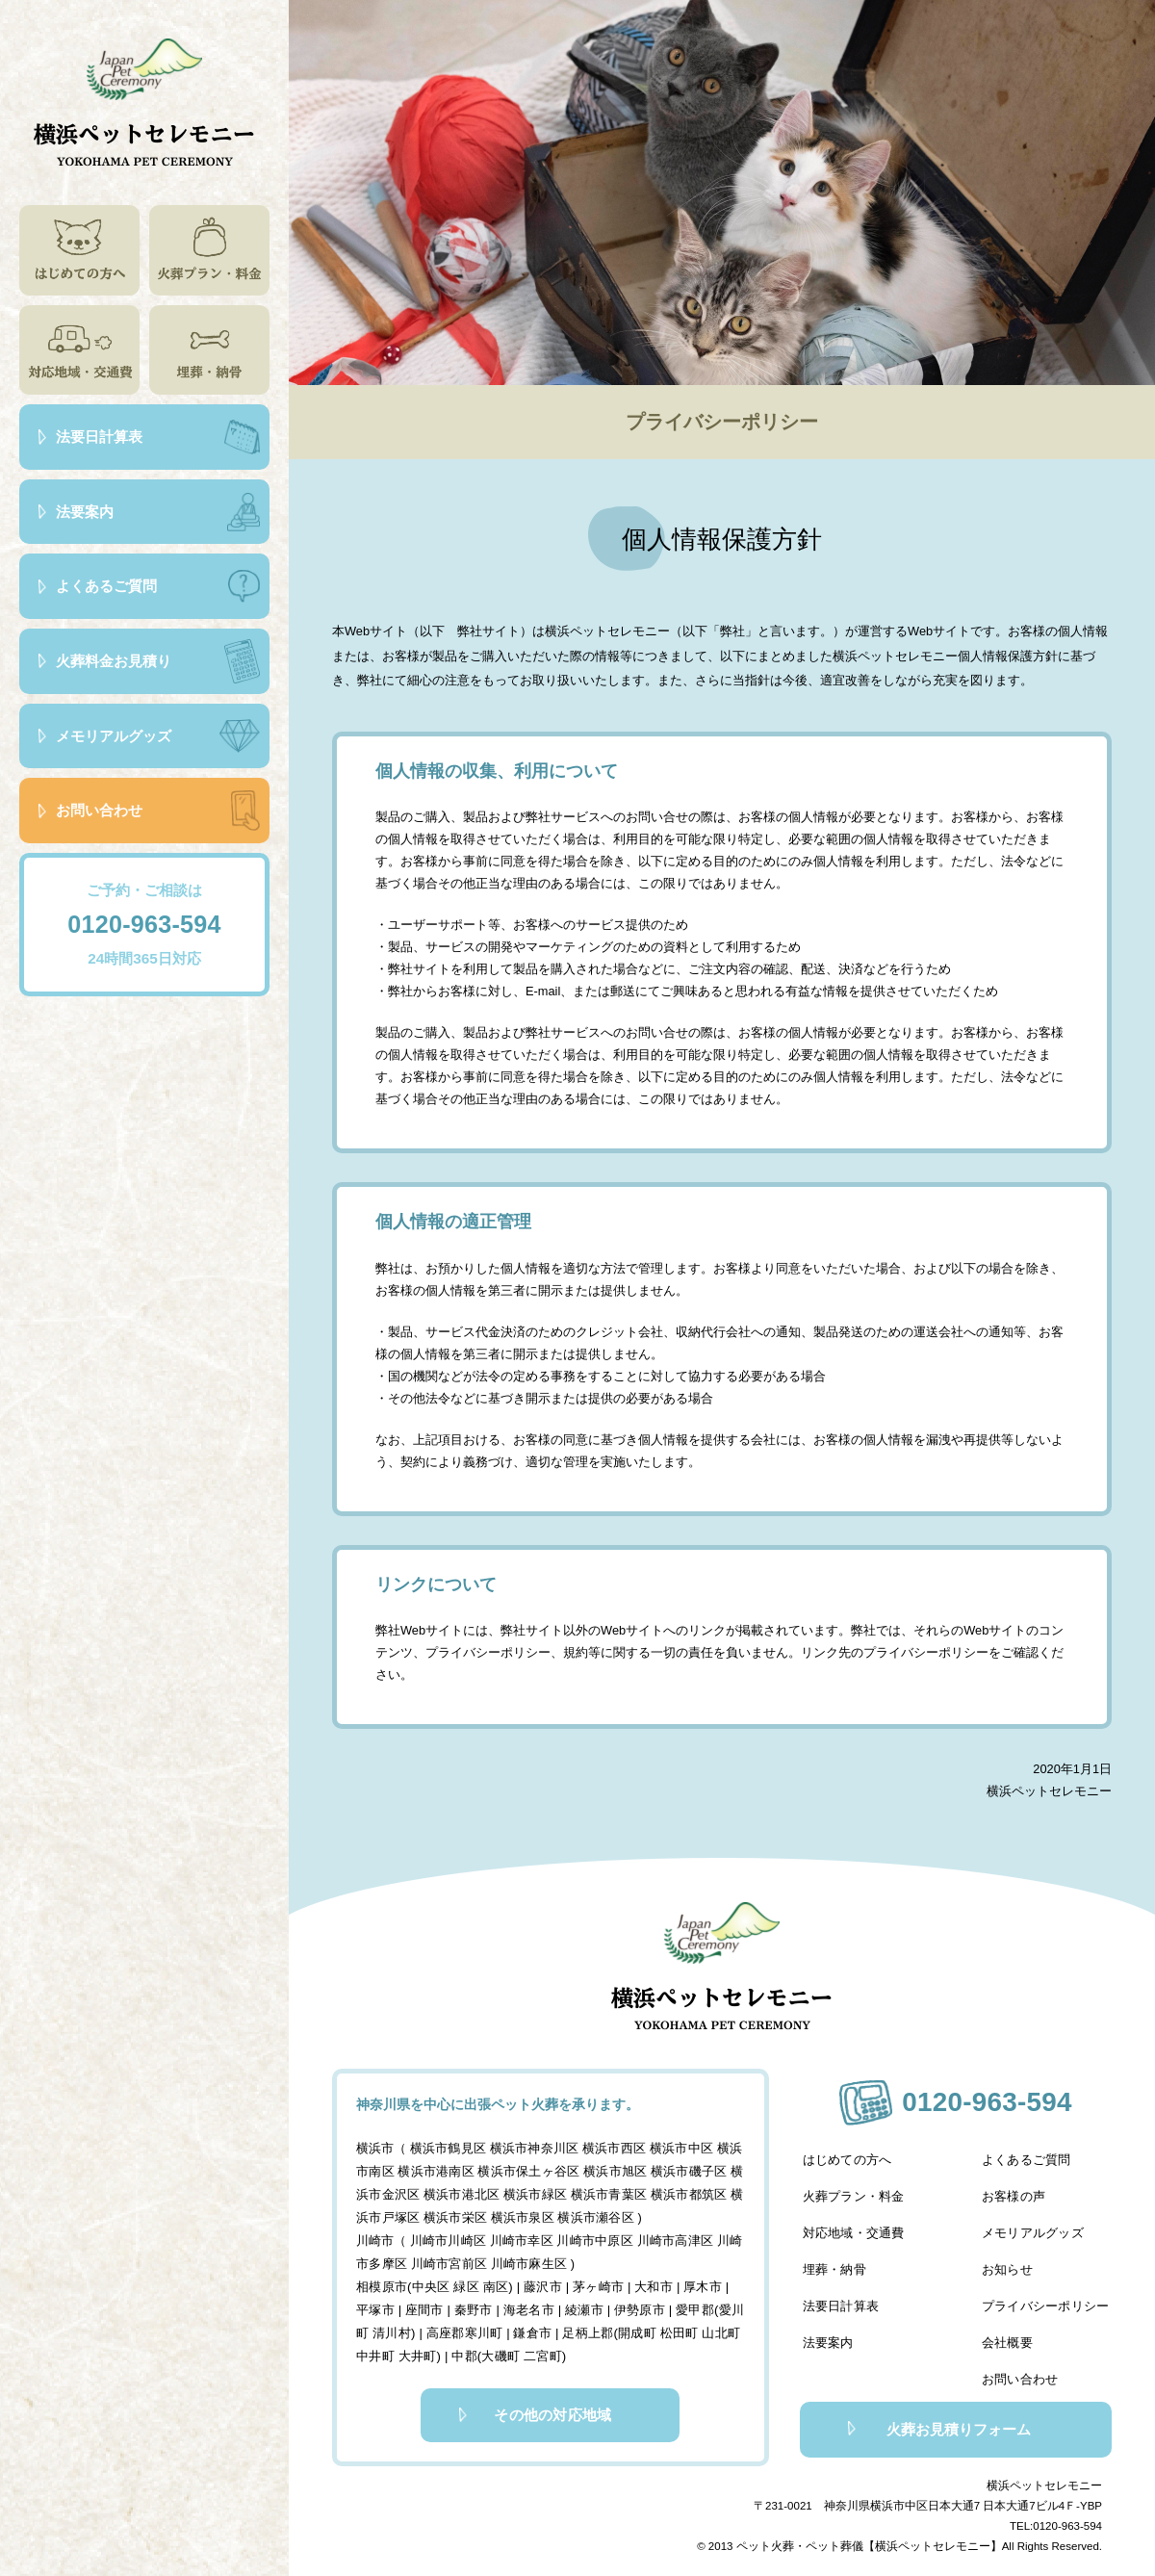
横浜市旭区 (610, 2170)
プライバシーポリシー (1049, 2296)
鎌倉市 (515, 2325)
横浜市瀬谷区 (591, 2214)
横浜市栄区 (454, 2214)
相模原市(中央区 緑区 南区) (436, 2281)
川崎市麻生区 (525, 2259)
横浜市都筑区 (682, 2192)
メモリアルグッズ (1037, 2233)
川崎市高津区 (669, 2236)
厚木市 (696, 2281)
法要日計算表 (837, 2296)
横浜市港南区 (435, 2170)
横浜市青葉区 (604, 2192)
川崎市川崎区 (447, 2236)
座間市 (413, 2303)
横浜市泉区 (519, 2214)
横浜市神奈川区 (532, 2148)
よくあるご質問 (1030, 2169)
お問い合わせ (1024, 2360)
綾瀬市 (569, 2303)
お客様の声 (1018, 2201)
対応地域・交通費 (850, 2233)
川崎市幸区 (519, 2236)
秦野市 (461, 2303)
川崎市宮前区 (447, 2259)
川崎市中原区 (591, 2236)
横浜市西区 (610, 2148)
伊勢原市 (622, 2303)
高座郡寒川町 (449, 2325)
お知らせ (1012, 2264)
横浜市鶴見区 (447, 2148)
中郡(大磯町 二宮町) (479, 2347)
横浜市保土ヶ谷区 (525, 2170)
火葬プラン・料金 (850, 2201)
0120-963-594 (144, 925)
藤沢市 (541, 2281)
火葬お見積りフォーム (939, 2408)
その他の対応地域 (540, 2405)
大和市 (649, 2281)
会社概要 (1012, 2328)
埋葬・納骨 (831, 2264)
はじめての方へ (843, 2169)
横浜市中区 (676, 2148)
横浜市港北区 (460, 2192)
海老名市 (514, 2303)
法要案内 (825, 2328)
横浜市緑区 (531, 2192)
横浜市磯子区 (682, 2170)
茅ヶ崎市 (595, 2281)
